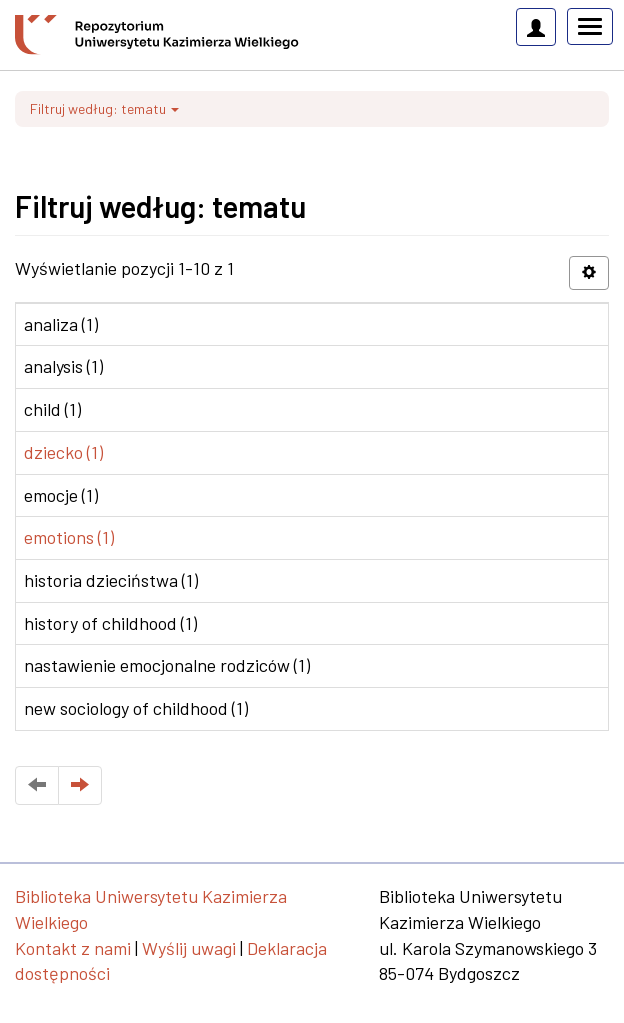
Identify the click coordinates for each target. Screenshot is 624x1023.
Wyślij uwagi (189, 948)
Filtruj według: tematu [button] (104, 108)
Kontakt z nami (73, 948)
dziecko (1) (63, 452)
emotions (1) (69, 537)
